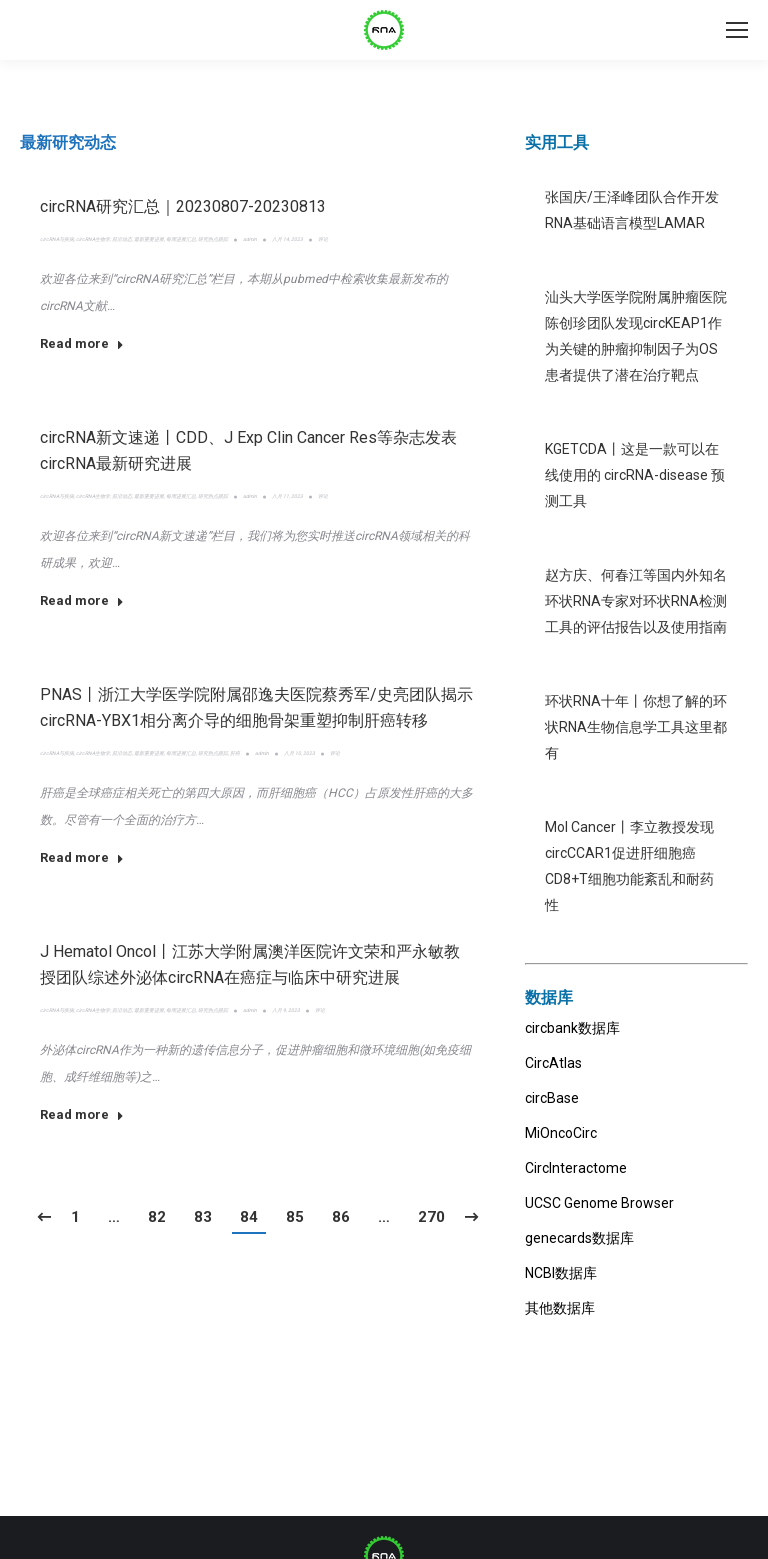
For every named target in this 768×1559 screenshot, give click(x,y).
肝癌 (235, 753)
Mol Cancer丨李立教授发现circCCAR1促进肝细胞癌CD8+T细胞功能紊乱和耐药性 (629, 866)
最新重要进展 (149, 239)
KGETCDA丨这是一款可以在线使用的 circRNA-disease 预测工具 (635, 475)
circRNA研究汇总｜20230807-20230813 (183, 206)
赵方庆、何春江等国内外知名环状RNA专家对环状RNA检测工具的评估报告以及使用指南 (636, 601)
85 (295, 1217)
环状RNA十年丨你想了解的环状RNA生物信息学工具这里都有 (636, 727)
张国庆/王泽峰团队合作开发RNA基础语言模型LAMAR (632, 210)
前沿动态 (122, 239)
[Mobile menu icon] (737, 30)
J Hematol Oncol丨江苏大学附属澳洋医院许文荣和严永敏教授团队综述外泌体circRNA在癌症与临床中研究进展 (250, 964)
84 (249, 1217)
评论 (323, 239)
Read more (82, 343)
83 (203, 1217)
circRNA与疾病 (57, 239)
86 (341, 1217)
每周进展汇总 (181, 239)
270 (431, 1217)
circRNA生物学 (93, 239)
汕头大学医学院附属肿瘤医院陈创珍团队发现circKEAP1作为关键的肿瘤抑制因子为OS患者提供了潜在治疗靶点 (636, 336)
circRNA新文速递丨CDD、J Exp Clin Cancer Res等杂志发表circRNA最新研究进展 (248, 450)
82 (157, 1217)
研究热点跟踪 (213, 239)
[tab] (68, 143)
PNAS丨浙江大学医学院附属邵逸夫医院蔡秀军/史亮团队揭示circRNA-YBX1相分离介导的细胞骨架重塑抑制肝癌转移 (256, 707)
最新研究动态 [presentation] (68, 142)
